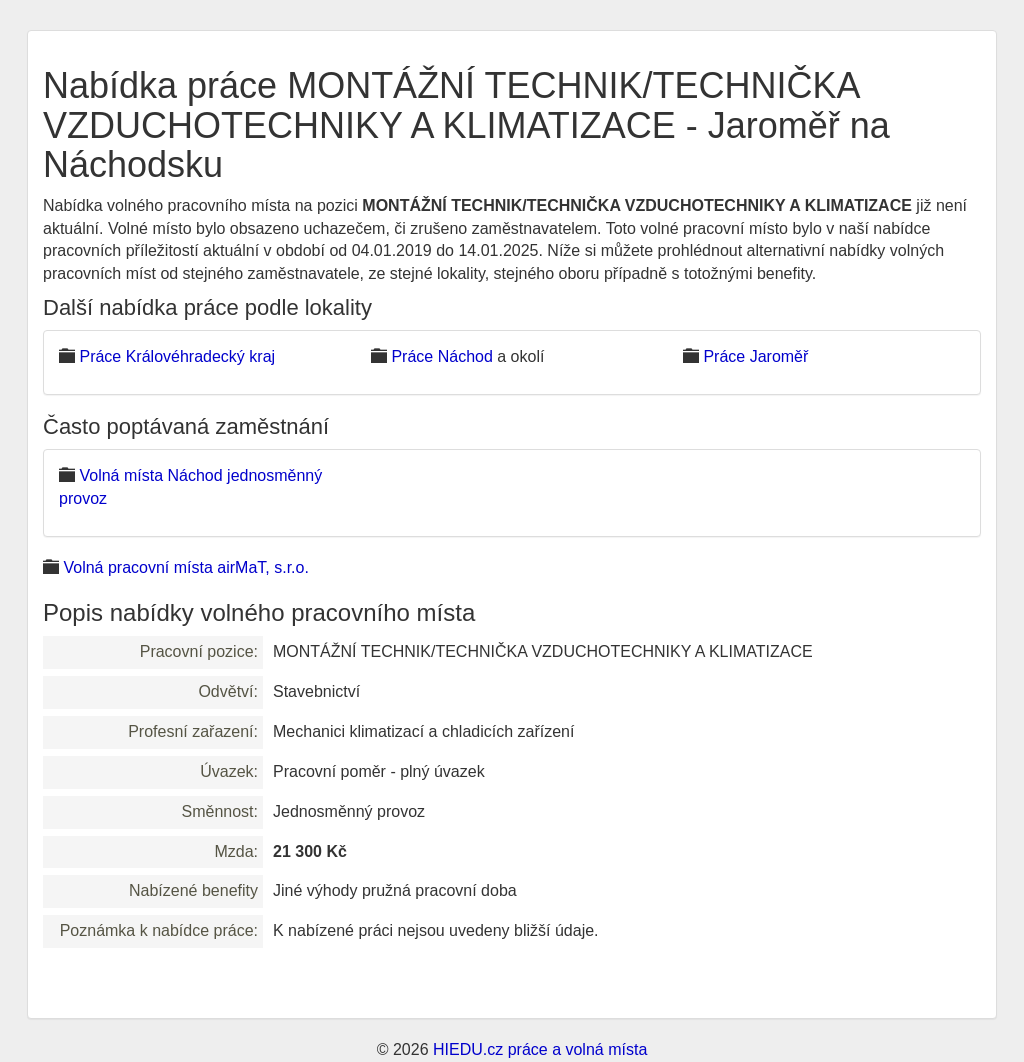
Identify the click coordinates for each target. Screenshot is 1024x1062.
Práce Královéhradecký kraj (177, 356)
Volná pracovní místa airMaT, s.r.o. (185, 567)
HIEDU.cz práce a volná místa (540, 1049)
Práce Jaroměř (755, 356)
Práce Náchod (441, 356)
